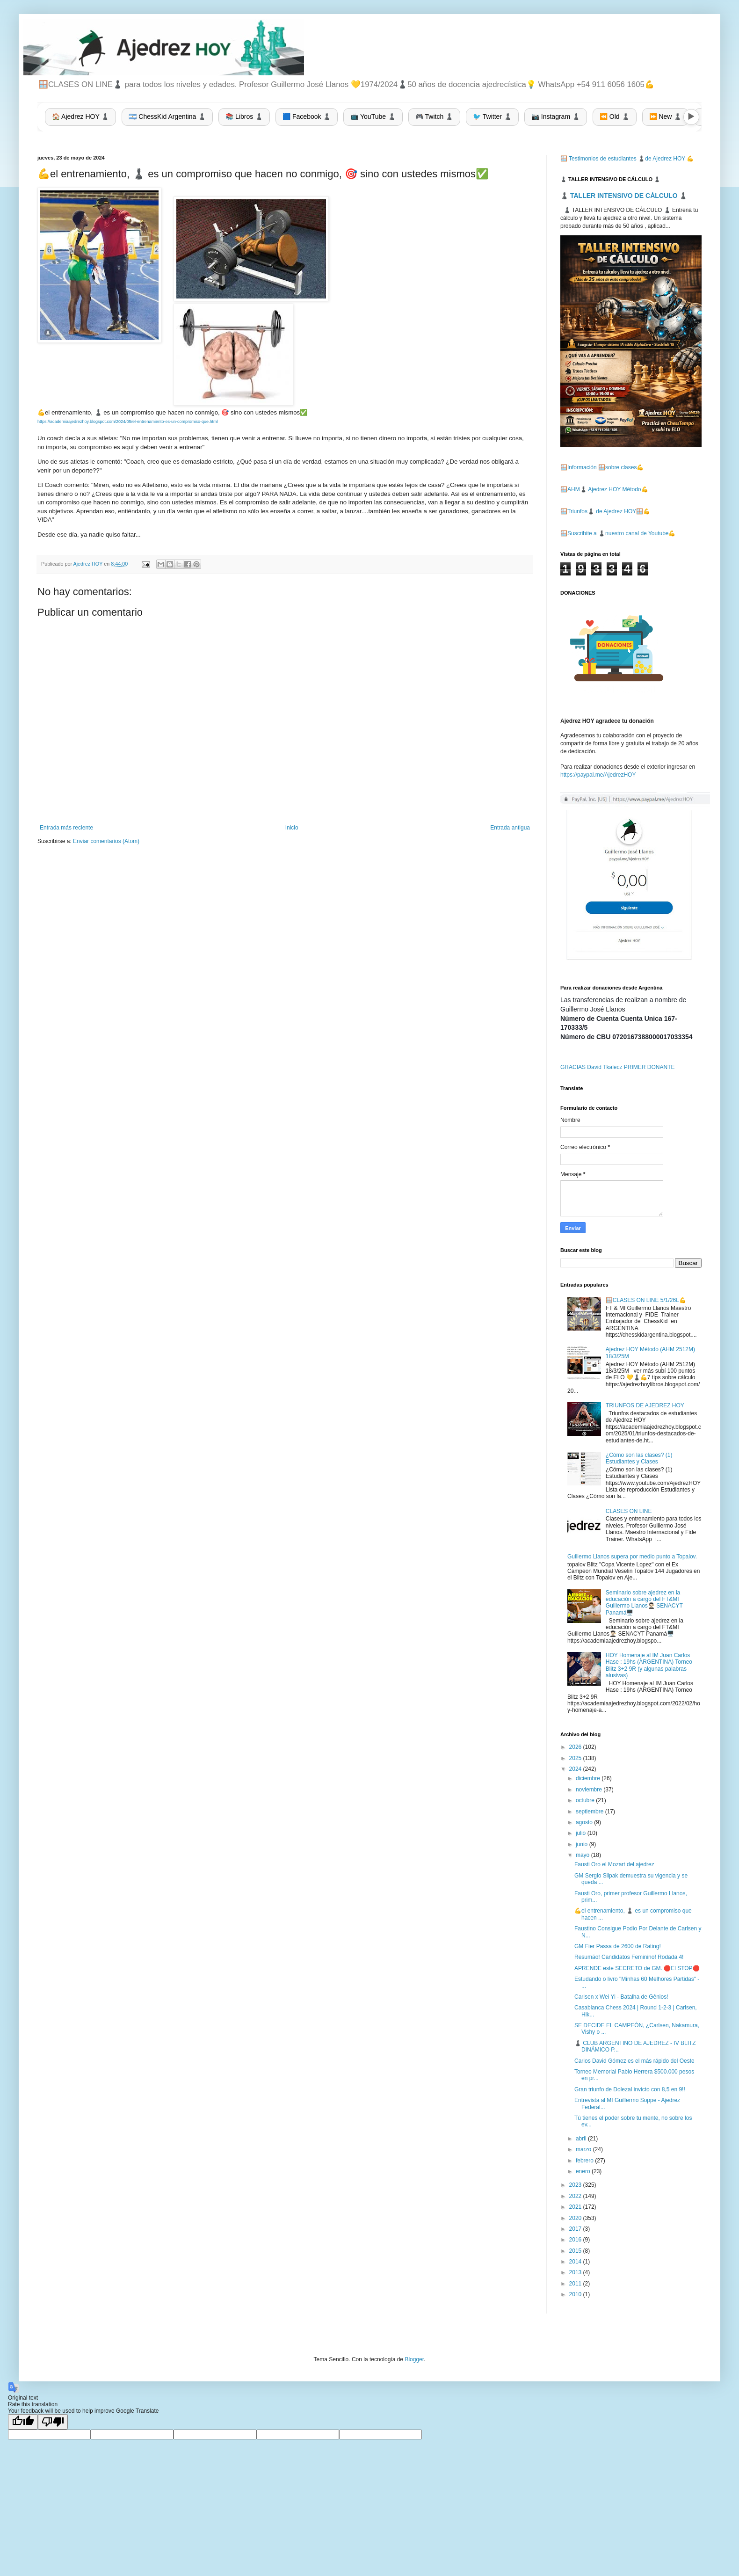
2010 (576, 2294)
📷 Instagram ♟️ (555, 116)
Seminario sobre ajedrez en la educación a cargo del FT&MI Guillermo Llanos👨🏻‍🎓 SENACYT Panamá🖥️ (644, 1602)
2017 (576, 2229)
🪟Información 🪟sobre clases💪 (602, 467)
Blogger (414, 2359)
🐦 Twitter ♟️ (492, 116)
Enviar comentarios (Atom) (106, 841)
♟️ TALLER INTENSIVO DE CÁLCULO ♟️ (624, 195)
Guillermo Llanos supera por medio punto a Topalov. (632, 1556)
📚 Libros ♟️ (244, 116)
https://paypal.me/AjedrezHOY (598, 774)
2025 (576, 1758)
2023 (576, 2185)
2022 (576, 2196)
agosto (585, 1822)
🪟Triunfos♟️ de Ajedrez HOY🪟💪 (605, 511)
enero (584, 2171)
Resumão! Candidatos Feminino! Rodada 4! (628, 1957)
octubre (586, 1800)
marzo (584, 2149)
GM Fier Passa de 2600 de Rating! (617, 1946)
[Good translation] (23, 2422)
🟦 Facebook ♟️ (307, 116)
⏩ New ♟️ (665, 116)
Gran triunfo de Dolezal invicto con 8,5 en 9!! (629, 2089)
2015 (576, 2251)
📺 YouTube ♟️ (373, 116)
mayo (583, 1855)
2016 (576, 2239)
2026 (576, 1747)
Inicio (291, 827)
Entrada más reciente (66, 827)
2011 (576, 2283)
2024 (576, 1769)
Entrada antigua (510, 827)
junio (582, 1844)
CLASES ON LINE (629, 1511)
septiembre (590, 1811)
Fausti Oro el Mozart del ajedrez (614, 1864)
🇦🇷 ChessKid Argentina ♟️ (167, 116)
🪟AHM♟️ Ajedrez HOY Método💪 (604, 489)
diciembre (588, 1778)
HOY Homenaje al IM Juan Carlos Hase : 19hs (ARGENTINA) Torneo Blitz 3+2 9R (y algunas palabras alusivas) (649, 1665)
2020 (576, 2218)
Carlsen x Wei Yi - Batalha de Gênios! (621, 1997)
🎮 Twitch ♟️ (434, 116)
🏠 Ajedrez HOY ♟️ (80, 116)
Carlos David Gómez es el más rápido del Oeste (634, 2061)
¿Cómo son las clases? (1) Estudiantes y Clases (639, 1458)
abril (582, 2138)
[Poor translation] (53, 2422)
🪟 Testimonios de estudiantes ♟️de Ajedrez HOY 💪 (627, 158)
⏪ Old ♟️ (615, 116)
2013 (576, 2272)
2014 (576, 2261)
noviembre (589, 1789)
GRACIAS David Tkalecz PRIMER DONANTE (617, 1067)
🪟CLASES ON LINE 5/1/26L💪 (646, 1300)
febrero (585, 2160)
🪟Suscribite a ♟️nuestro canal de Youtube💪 (617, 533)
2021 (576, 2207)
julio (581, 1833)
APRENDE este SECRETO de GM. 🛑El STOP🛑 (637, 1968)
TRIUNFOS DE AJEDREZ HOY (645, 1405)
